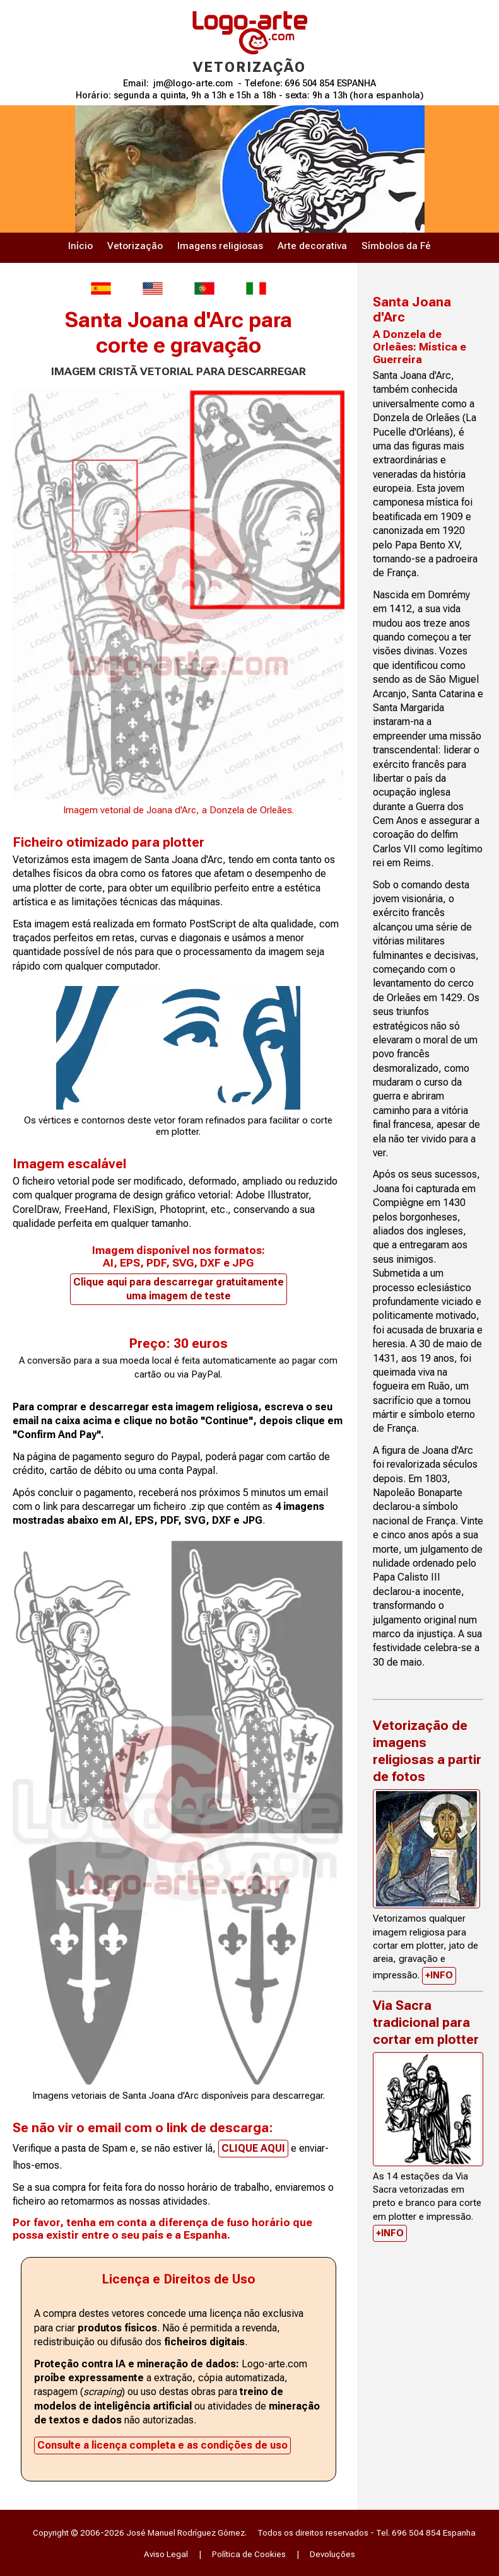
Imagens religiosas (220, 246)
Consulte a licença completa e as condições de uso (162, 2445)
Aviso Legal (166, 2554)
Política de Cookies (249, 2554)
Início (80, 246)
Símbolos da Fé (396, 246)
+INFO (439, 1975)
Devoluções (332, 2554)
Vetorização (135, 246)
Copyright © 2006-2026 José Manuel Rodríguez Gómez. (140, 2532)
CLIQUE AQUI (253, 2148)
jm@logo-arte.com (193, 83)
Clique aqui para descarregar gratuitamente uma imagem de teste (178, 1289)
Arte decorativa (312, 246)
